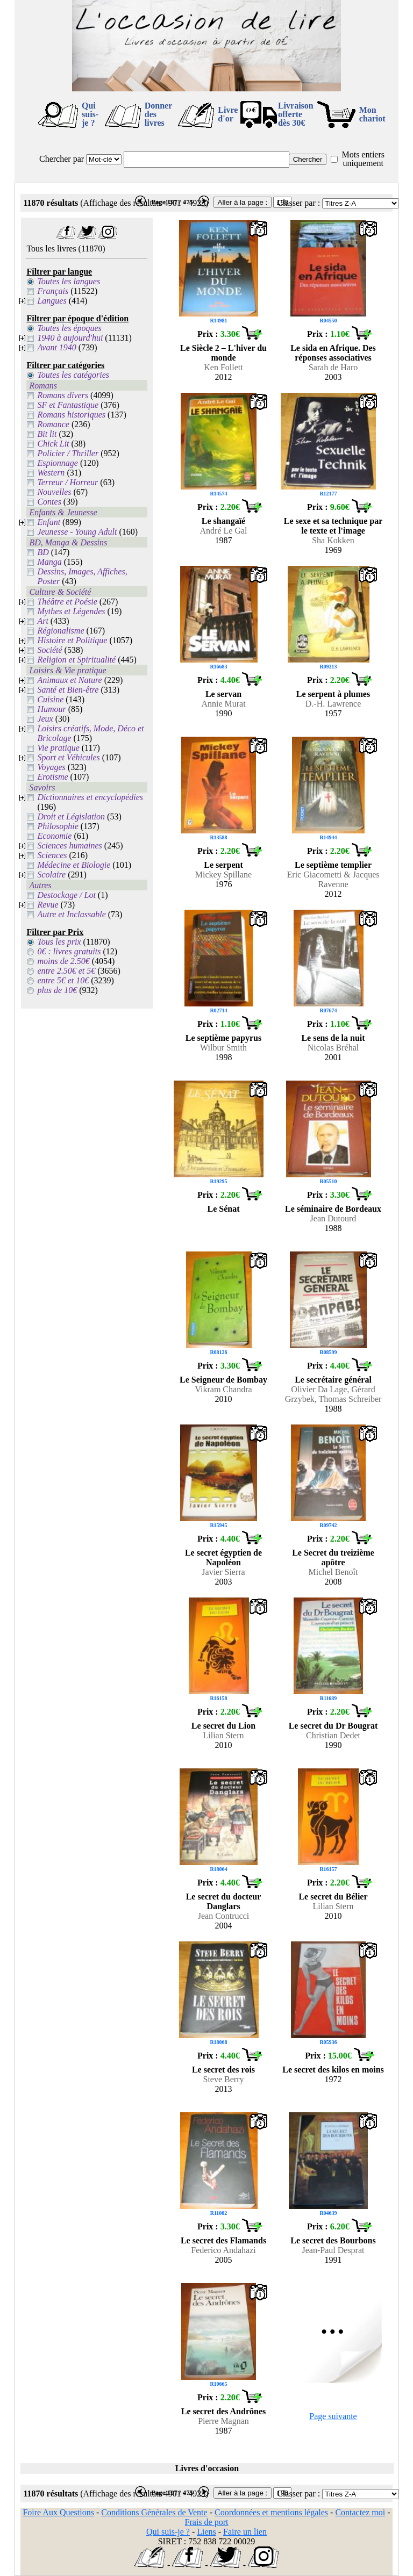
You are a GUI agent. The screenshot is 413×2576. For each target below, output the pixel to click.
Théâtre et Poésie (67, 601)
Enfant (48, 522)
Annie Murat (223, 703)
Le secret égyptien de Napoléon (223, 1557)
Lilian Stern (223, 1735)
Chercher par (61, 158)
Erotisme (52, 776)
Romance (53, 424)
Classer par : (298, 202)
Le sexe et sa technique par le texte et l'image (333, 525)
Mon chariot (372, 114)
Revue (47, 904)
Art (42, 620)
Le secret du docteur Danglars (223, 1901)
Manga (49, 561)
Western (51, 472)
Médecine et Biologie (73, 864)
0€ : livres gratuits (69, 951)
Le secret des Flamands (223, 2240)
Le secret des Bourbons (332, 2240)
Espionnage (57, 462)
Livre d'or (228, 114)
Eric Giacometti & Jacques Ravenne (333, 879)
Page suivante (333, 2416)
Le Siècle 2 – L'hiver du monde (223, 352)
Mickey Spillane (223, 874)
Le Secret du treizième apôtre (333, 1557)
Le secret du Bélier (332, 1896)
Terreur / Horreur (67, 482)
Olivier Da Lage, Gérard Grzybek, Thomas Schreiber (333, 1394)
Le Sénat (224, 1208)
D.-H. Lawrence (333, 703)
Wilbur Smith (223, 1047)
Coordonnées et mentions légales (271, 2512)
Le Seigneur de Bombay (223, 1379)
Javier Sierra (223, 1572)
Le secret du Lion (223, 1725)
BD (42, 552)
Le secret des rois (223, 2069)
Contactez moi (360, 2512)
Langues (51, 300)
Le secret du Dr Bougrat (333, 1725)
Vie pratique (58, 747)
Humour (51, 709)
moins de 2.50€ (63, 961)
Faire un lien (245, 2531)
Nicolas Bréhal (333, 1047)
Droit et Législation (71, 816)
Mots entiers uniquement (362, 159)
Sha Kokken (333, 540)
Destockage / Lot (66, 895)
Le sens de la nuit (333, 1037)
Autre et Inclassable (71, 914)
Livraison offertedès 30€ (296, 114)
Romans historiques (71, 414)
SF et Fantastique (67, 404)
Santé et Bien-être (67, 689)
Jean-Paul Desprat (333, 2250)
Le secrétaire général (333, 1379)
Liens (206, 2531)
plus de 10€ (57, 990)
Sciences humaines (69, 845)
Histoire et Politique (72, 640)
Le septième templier (333, 864)
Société (49, 649)
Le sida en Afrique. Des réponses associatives (333, 352)
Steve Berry (223, 2079)
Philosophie (57, 826)
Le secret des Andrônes (223, 2411)
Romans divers (62, 395)
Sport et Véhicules (68, 757)
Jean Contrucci (224, 1915)
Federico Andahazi (223, 2250)
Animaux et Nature (69, 680)
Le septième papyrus (223, 1037)
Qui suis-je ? (90, 114)
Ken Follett (223, 367)
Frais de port (207, 2522)
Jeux (45, 718)
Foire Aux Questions (58, 2512)
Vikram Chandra (223, 1389)
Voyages (51, 767)
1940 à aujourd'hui (70, 337)
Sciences (52, 855)
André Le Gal (223, 530)
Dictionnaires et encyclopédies (90, 797)
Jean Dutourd (333, 1218)
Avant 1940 (56, 347)
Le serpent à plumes (333, 694)
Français (52, 291)
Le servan (223, 694)
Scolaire (51, 874)
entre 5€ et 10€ (63, 980)
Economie (54, 835)
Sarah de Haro (333, 367)
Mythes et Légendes (71, 611)
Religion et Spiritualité (76, 659)
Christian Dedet (333, 1735)
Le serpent (223, 864)
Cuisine (50, 699)
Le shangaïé (223, 521)
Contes (49, 501)
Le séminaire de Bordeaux (333, 1208)
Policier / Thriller (67, 453)
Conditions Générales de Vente (154, 2512)
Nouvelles (54, 492)
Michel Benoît (333, 1572)
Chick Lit (53, 443)
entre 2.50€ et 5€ (66, 970)
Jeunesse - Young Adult (77, 531)
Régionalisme (60, 630)
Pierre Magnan (223, 2421)
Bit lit (46, 433)
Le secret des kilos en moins (333, 2069)
